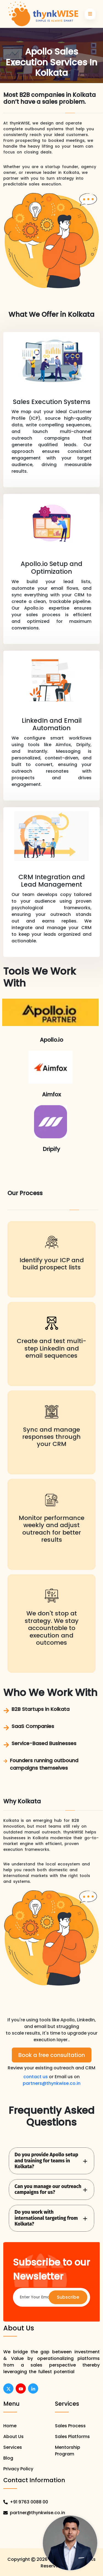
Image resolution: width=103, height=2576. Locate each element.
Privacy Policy (18, 2469)
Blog (8, 2458)
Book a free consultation (51, 2055)
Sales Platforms (72, 2436)
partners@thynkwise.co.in (51, 2083)
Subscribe (68, 2297)
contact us (35, 2076)
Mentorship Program (67, 2450)
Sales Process (70, 2426)
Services (12, 2447)
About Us (13, 2436)
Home (9, 2426)
